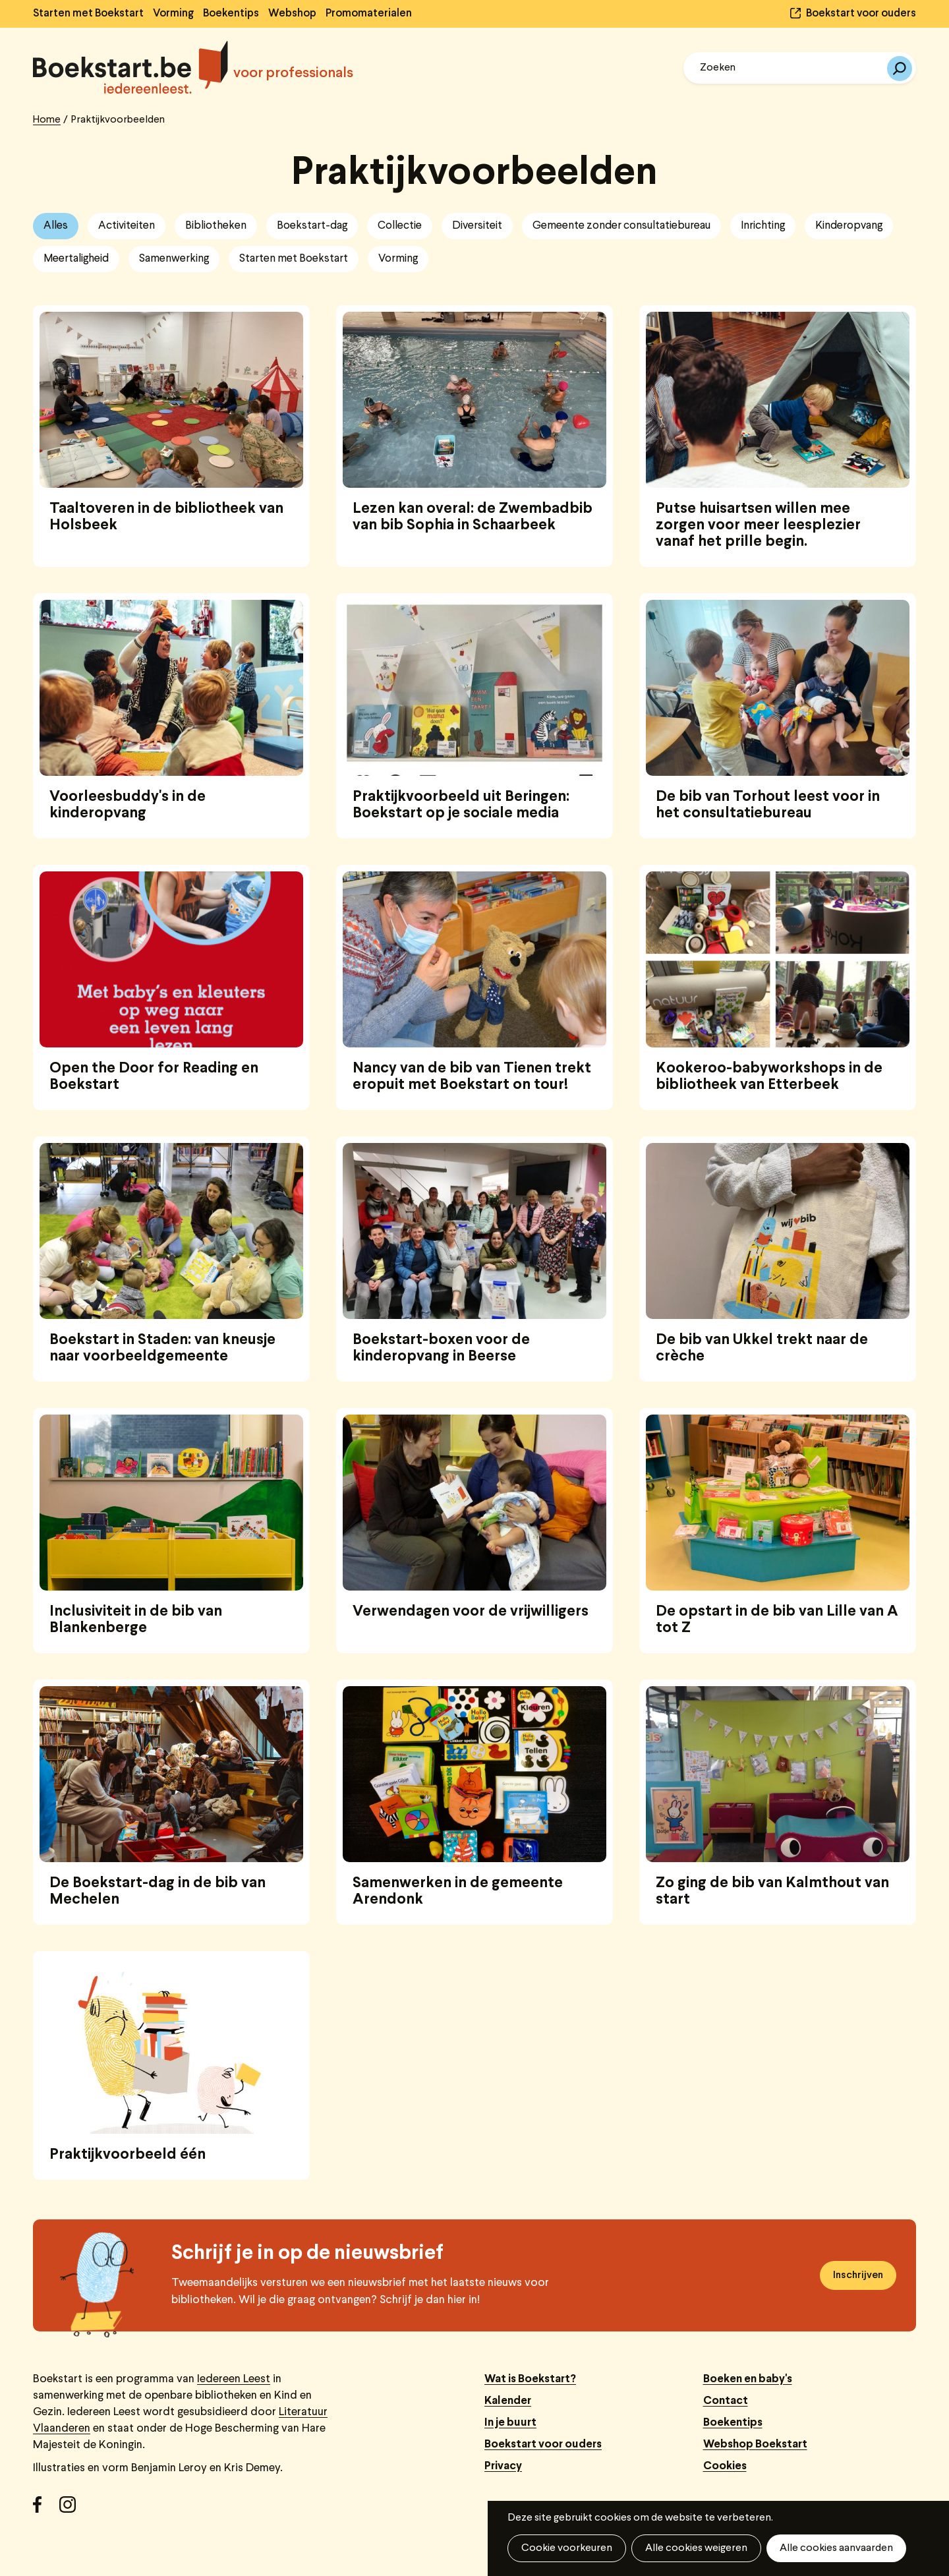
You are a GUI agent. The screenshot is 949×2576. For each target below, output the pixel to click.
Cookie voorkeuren (566, 2548)
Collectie (400, 225)
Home (47, 120)
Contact (725, 2401)
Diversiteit (477, 225)
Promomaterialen (369, 14)
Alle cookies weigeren (696, 2548)
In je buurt (510, 2422)
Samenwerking (174, 258)
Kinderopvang (848, 225)
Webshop (292, 14)
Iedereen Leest (233, 2379)
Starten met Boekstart (88, 14)
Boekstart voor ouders (861, 14)
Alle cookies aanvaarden (836, 2548)
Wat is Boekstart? (530, 2379)
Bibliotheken (215, 225)
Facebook (46, 2509)
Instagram (72, 2509)
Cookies (725, 2466)
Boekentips (231, 14)
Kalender (507, 2401)
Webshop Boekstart (755, 2444)
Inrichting (763, 225)
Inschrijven (858, 2275)
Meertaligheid (76, 258)
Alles (55, 225)
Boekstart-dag (312, 225)
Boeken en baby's (747, 2379)
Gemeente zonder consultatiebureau (621, 225)
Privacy (503, 2466)
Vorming (173, 14)
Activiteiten (126, 225)
